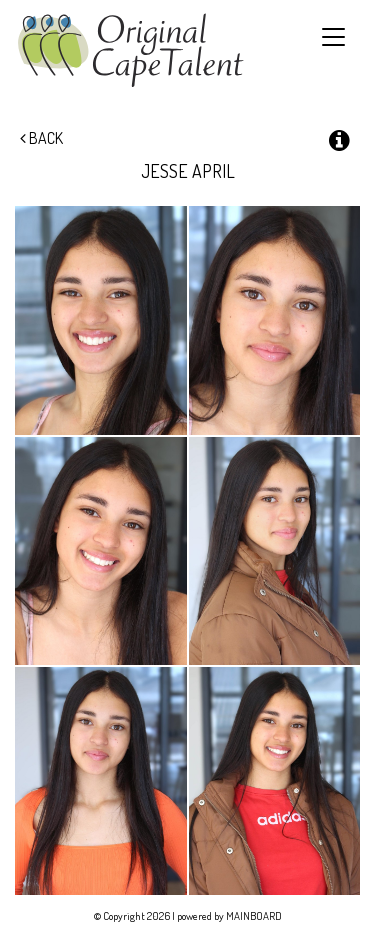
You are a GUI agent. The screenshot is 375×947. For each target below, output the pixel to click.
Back (41, 138)
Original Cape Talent (130, 50)
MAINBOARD (254, 916)
